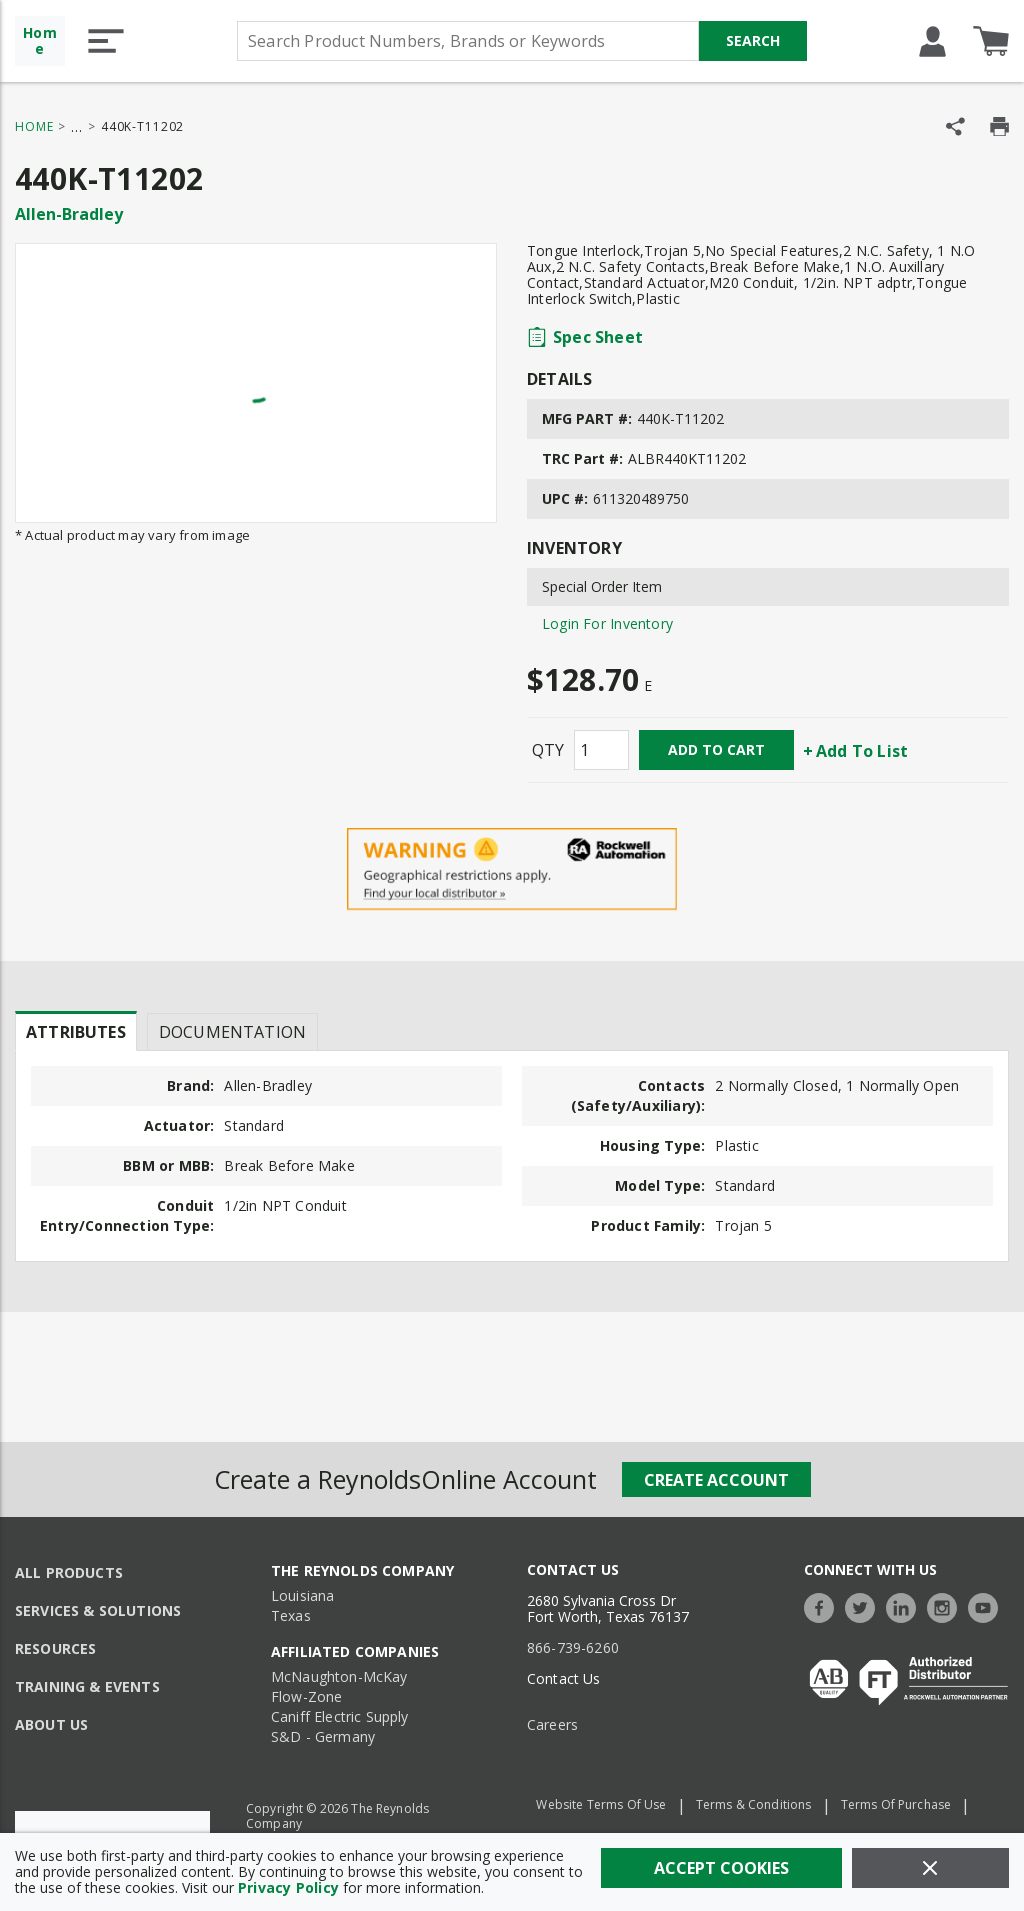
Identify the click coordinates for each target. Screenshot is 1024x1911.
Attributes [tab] (76, 1032)
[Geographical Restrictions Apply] (512, 869)
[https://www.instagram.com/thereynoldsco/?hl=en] (947, 1605)
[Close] (930, 1868)
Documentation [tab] (232, 1032)
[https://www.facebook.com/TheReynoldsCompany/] (824, 1605)
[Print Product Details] (999, 126)
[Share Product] (955, 126)
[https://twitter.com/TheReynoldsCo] (865, 1605)
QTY (548, 750)
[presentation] (76, 1031)
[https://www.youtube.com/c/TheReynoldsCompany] (988, 1605)
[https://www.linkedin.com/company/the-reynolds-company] (906, 1605)
